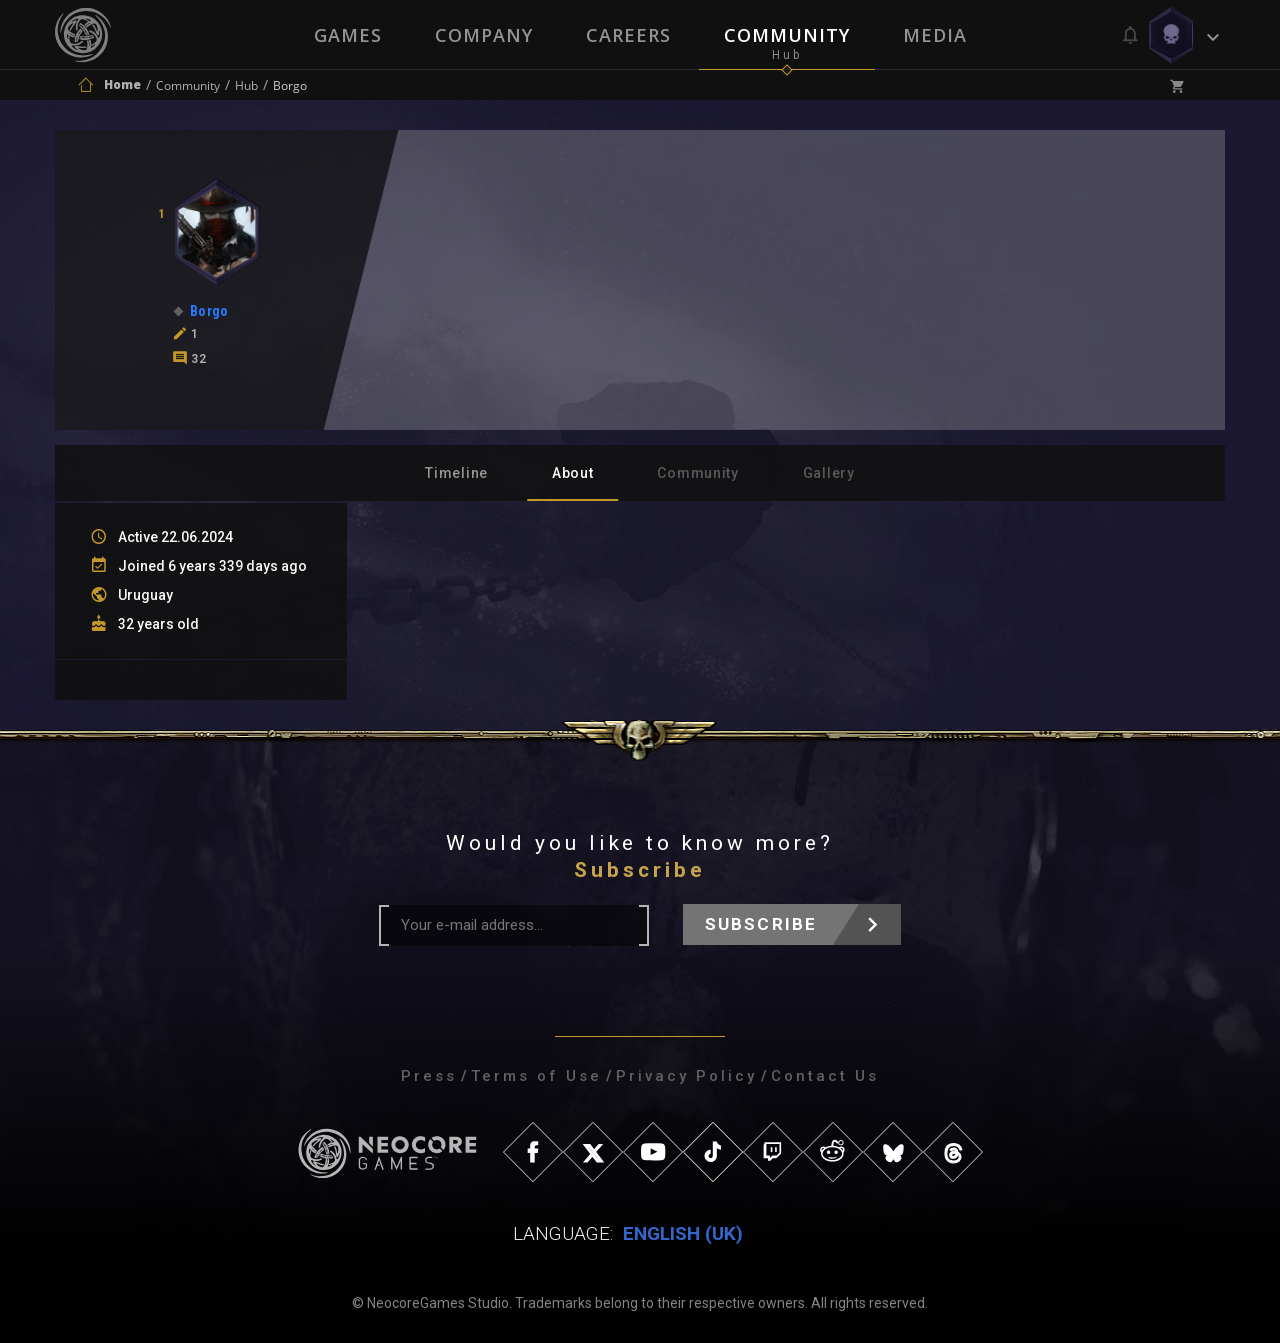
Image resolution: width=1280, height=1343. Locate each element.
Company (483, 35)
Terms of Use (536, 1076)
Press (429, 1076)
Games (346, 35)
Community (788, 35)
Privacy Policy (686, 1076)
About (573, 473)
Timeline (456, 473)
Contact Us (825, 1076)
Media (937, 35)
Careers (628, 35)
